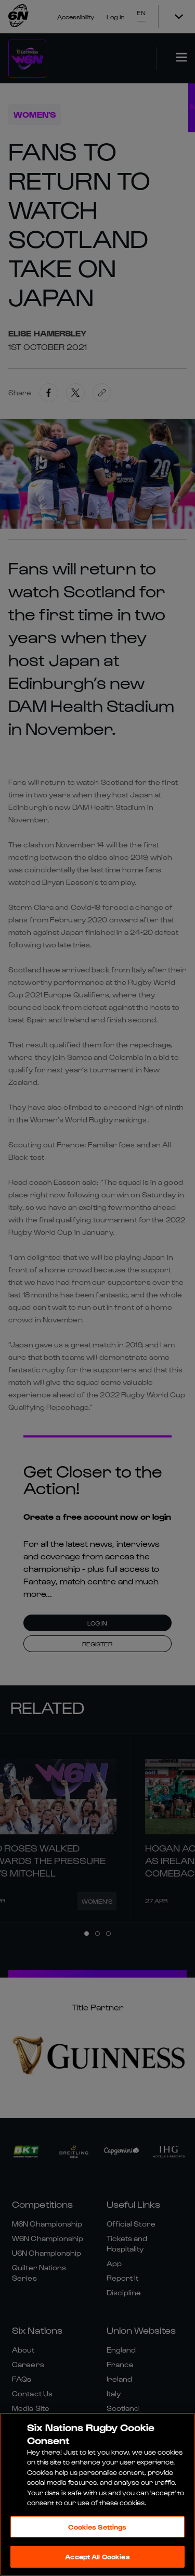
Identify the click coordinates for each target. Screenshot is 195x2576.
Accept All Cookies (97, 2556)
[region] (97, 2494)
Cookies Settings (97, 2527)
